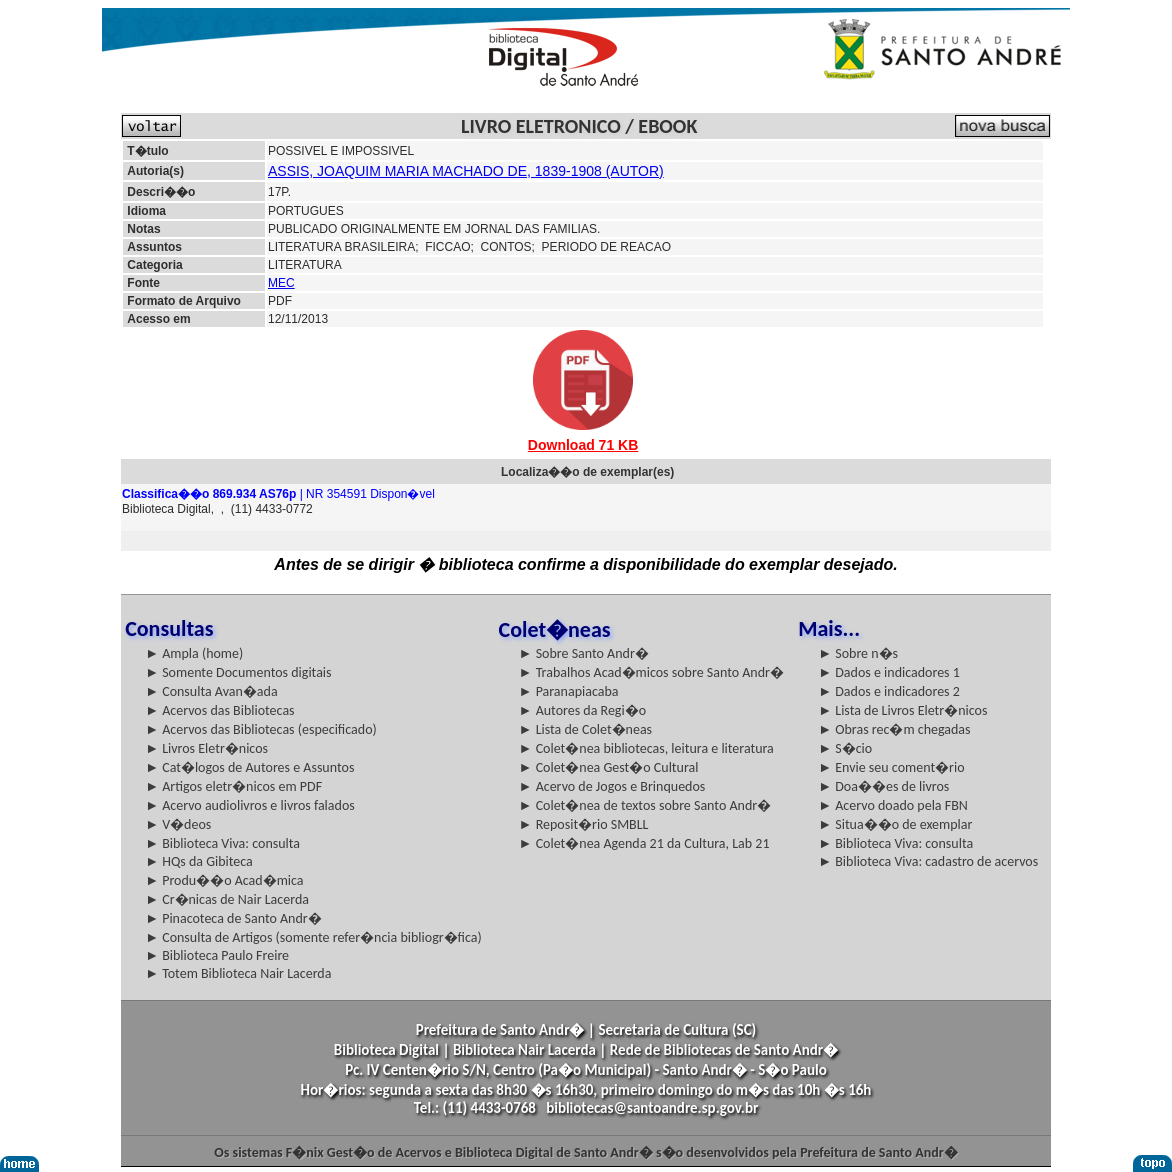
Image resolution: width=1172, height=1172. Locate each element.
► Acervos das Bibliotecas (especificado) (261, 729)
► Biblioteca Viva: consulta (222, 843)
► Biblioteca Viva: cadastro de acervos (928, 861)
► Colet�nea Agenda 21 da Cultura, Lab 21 (644, 843)
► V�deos (178, 824)
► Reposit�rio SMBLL (584, 824)
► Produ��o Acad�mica (224, 880)
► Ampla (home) (194, 653)
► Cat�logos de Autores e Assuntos (249, 767)
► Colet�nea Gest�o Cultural (609, 767)
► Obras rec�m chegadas (894, 729)
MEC (281, 283)
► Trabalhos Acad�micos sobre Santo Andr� (651, 672)
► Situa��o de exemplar (895, 824)
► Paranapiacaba (569, 691)
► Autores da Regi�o (582, 710)
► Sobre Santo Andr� (584, 653)
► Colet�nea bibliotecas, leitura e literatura (646, 748)
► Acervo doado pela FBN (893, 805)
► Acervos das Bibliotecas (219, 710)
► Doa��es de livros (883, 786)
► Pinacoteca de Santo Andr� (233, 918)
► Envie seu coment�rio (891, 767)
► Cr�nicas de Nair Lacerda (227, 899)
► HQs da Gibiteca (199, 861)
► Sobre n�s (858, 653)
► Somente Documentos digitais (238, 672)
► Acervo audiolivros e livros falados (250, 805)
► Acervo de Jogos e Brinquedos (612, 786)
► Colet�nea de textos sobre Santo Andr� (645, 805)
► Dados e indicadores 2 (889, 691)
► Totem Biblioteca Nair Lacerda (238, 973)
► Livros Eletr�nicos (206, 748)
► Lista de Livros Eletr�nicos (902, 710)
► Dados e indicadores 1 (889, 672)
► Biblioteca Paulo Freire (217, 955)
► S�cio (845, 748)
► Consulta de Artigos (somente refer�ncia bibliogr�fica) (313, 937)
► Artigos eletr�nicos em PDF (233, 786)
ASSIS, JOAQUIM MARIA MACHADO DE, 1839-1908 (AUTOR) (466, 171)
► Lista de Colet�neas (585, 729)
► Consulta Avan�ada (211, 691)
